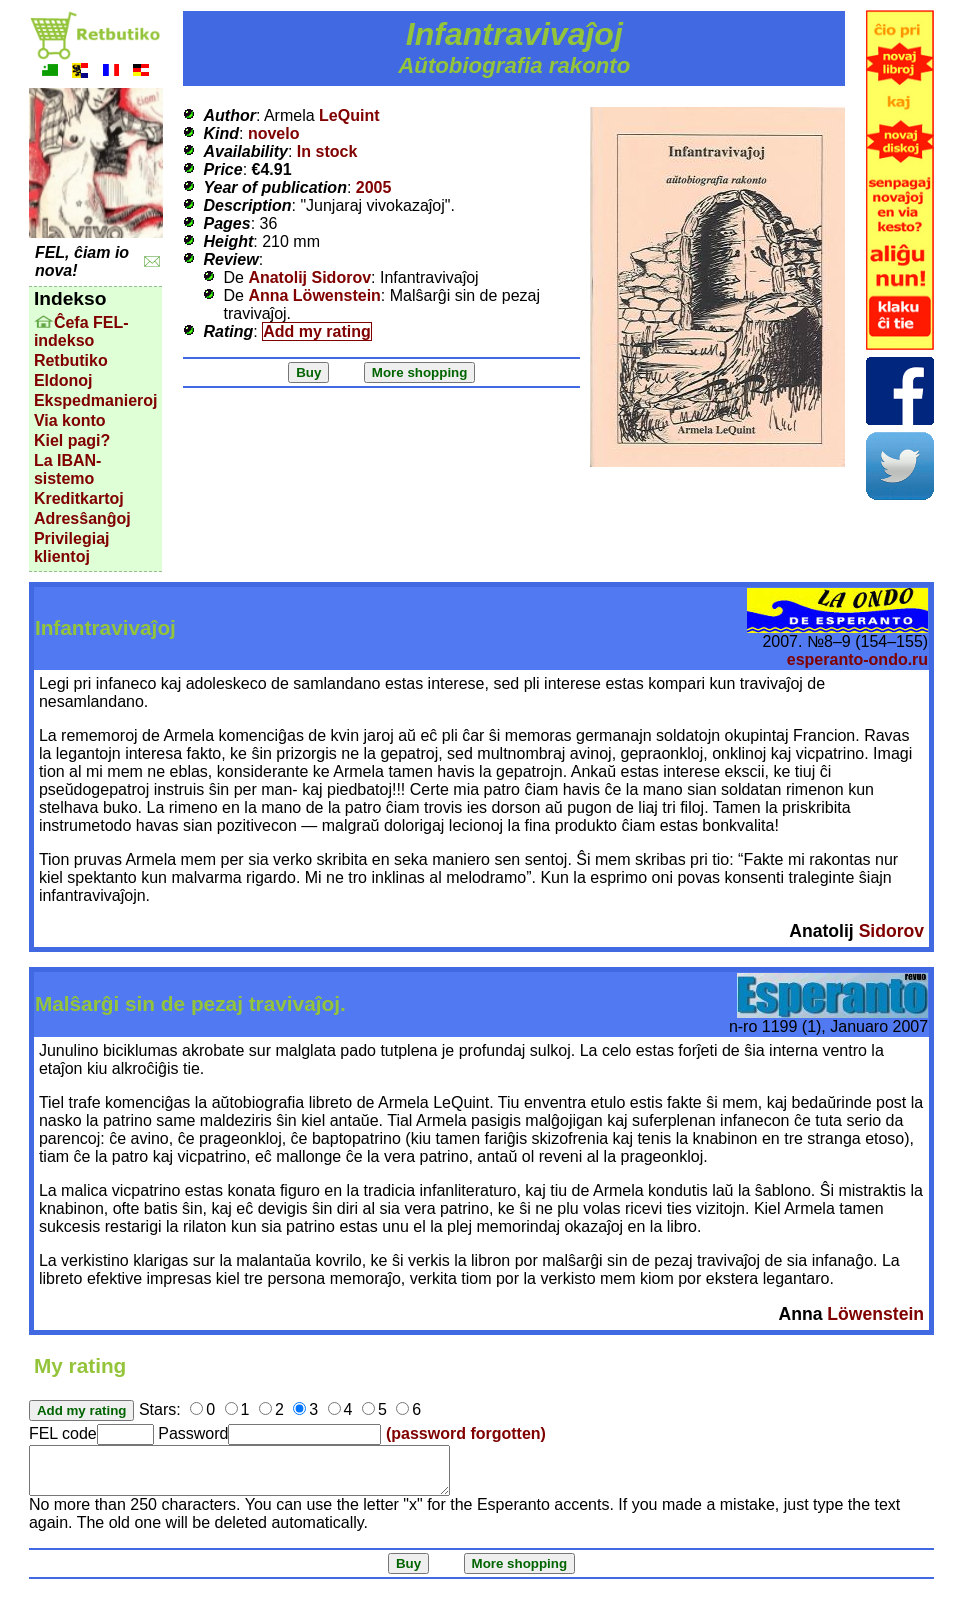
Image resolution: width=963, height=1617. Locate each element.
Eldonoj (63, 380)
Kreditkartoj (79, 498)
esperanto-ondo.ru (857, 659)
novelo (274, 133)
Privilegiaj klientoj (72, 547)
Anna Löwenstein (314, 295)
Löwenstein (875, 1314)
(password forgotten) (466, 1433)
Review (230, 259)
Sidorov (892, 931)
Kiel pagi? (72, 440)
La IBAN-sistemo (68, 469)
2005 (374, 187)
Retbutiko (71, 360)
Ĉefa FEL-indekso (81, 331)
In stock (327, 151)
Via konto (70, 420)
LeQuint (349, 115)
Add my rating (317, 331)
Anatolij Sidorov (309, 277)
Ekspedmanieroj (96, 400)
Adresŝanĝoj (82, 518)
